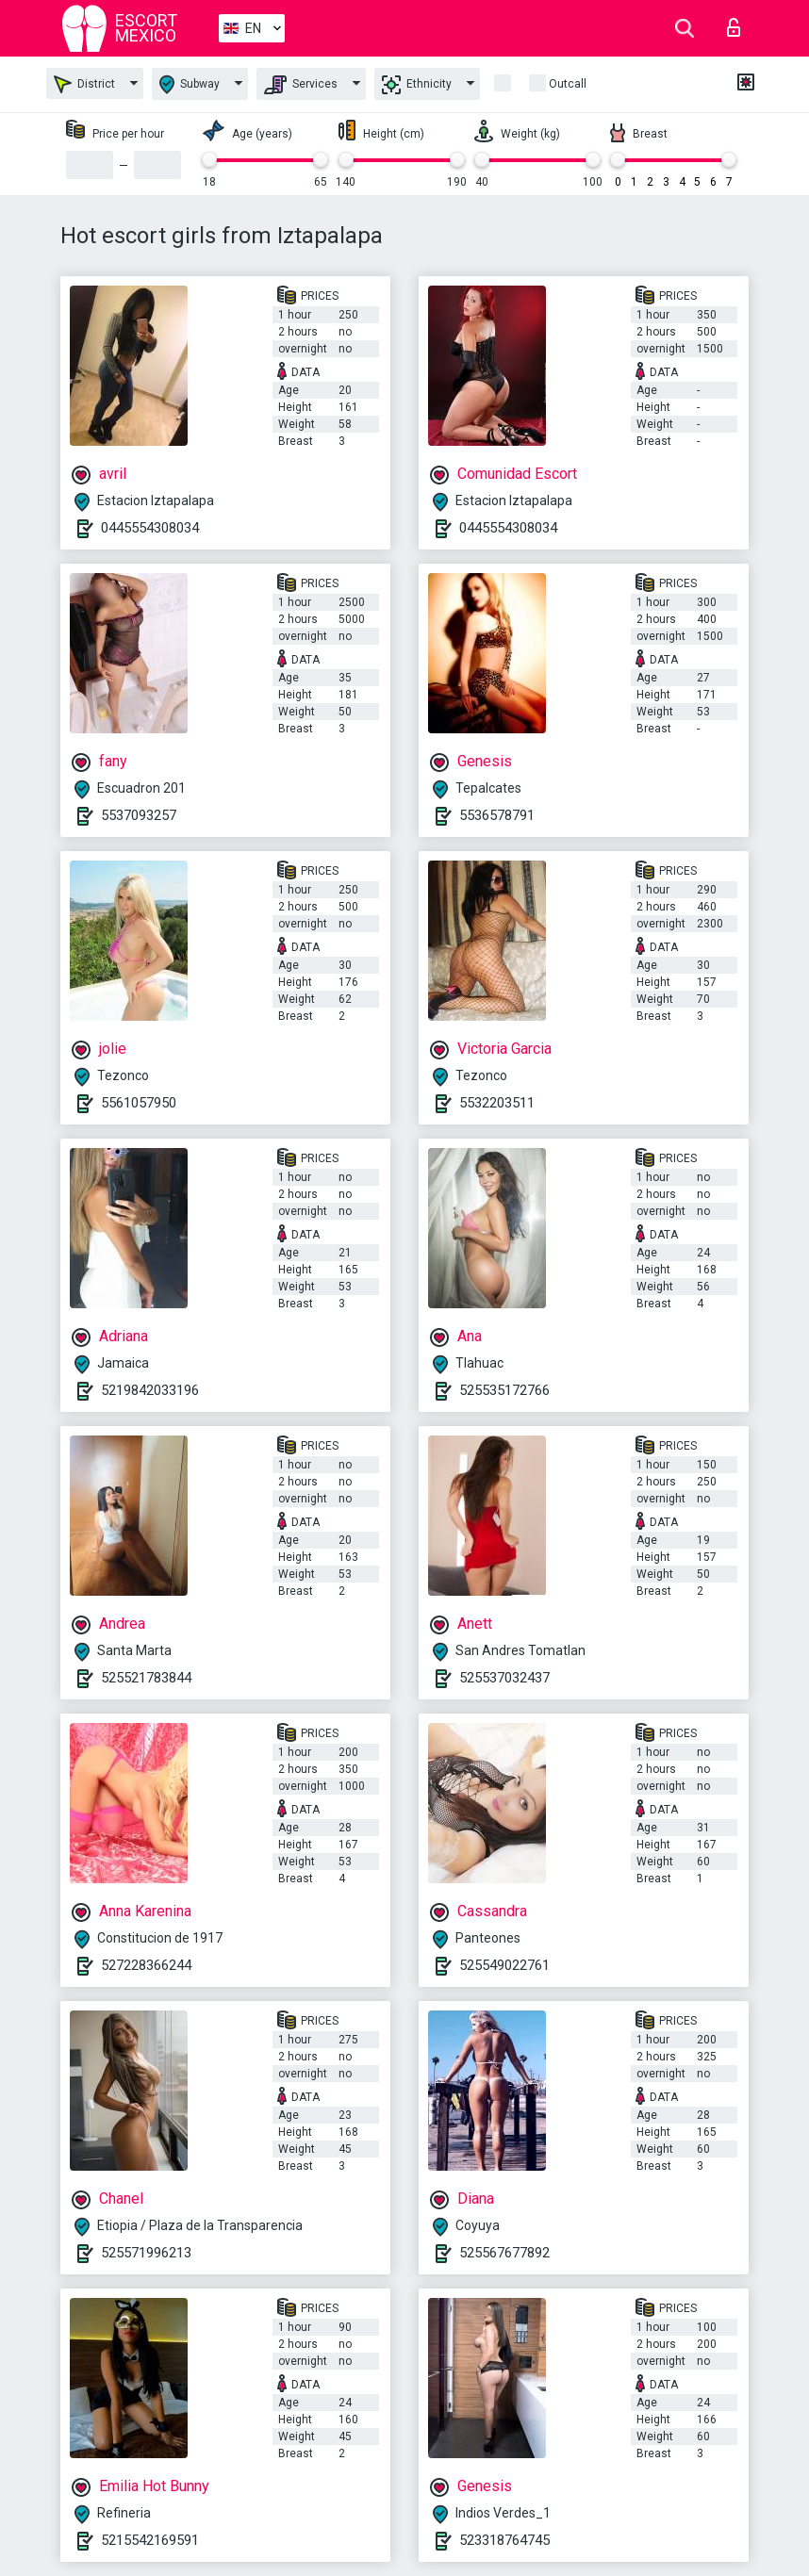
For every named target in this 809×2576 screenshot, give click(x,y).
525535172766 (504, 1390)
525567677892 (504, 2252)
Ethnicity (417, 84)
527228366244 (146, 1965)
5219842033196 (150, 1390)
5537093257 (138, 815)
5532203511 (497, 1102)
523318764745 (504, 2540)
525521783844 (146, 1677)
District (84, 84)
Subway (189, 84)
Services (301, 84)
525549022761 (504, 1965)
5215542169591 (150, 2540)
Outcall (567, 83)
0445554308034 (150, 527)
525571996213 (146, 2252)
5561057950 (138, 1102)
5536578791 (497, 815)
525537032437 (504, 1677)
